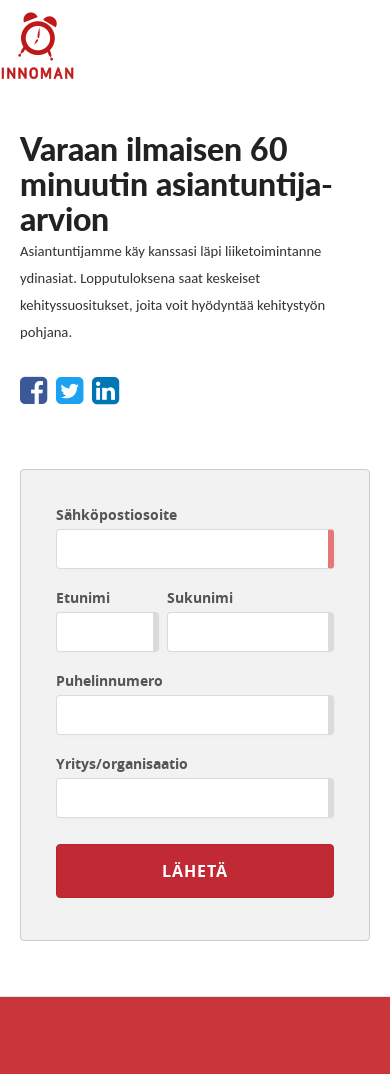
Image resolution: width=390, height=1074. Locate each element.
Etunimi (83, 597)
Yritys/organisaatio (122, 763)
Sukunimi (200, 597)
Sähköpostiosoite (116, 514)
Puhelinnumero (109, 680)
